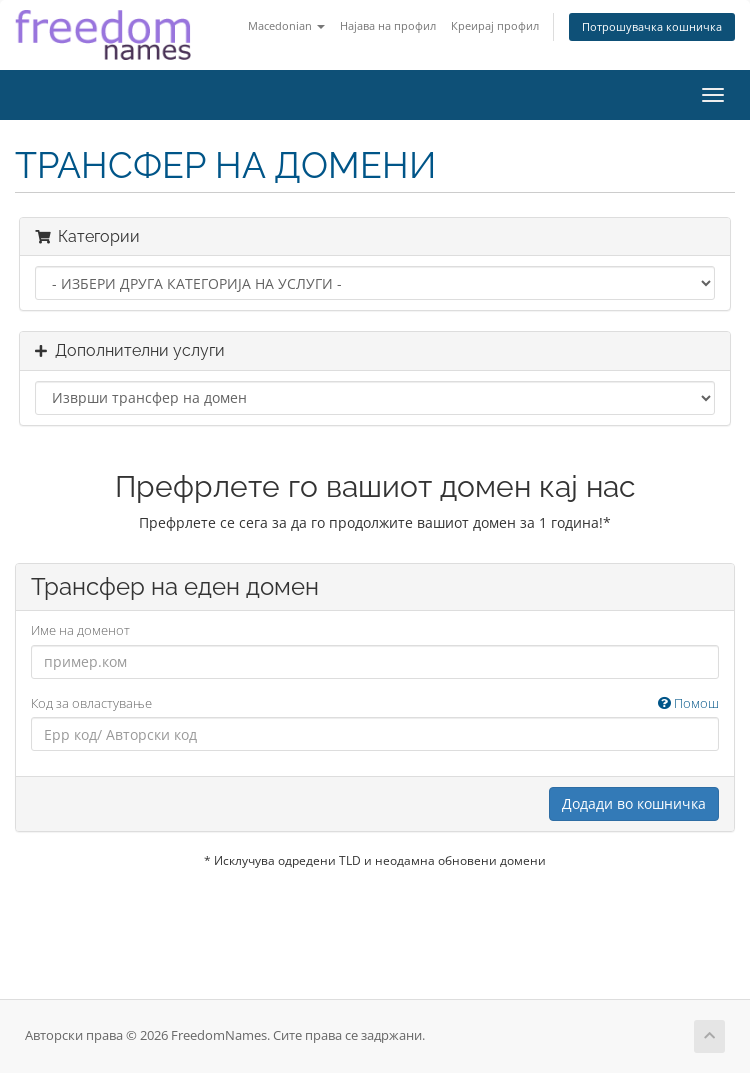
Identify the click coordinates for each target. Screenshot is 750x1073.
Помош (688, 703)
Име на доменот (80, 630)
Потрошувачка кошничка (652, 26)
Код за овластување (375, 703)
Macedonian (286, 25)
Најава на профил (388, 25)
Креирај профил (495, 25)
